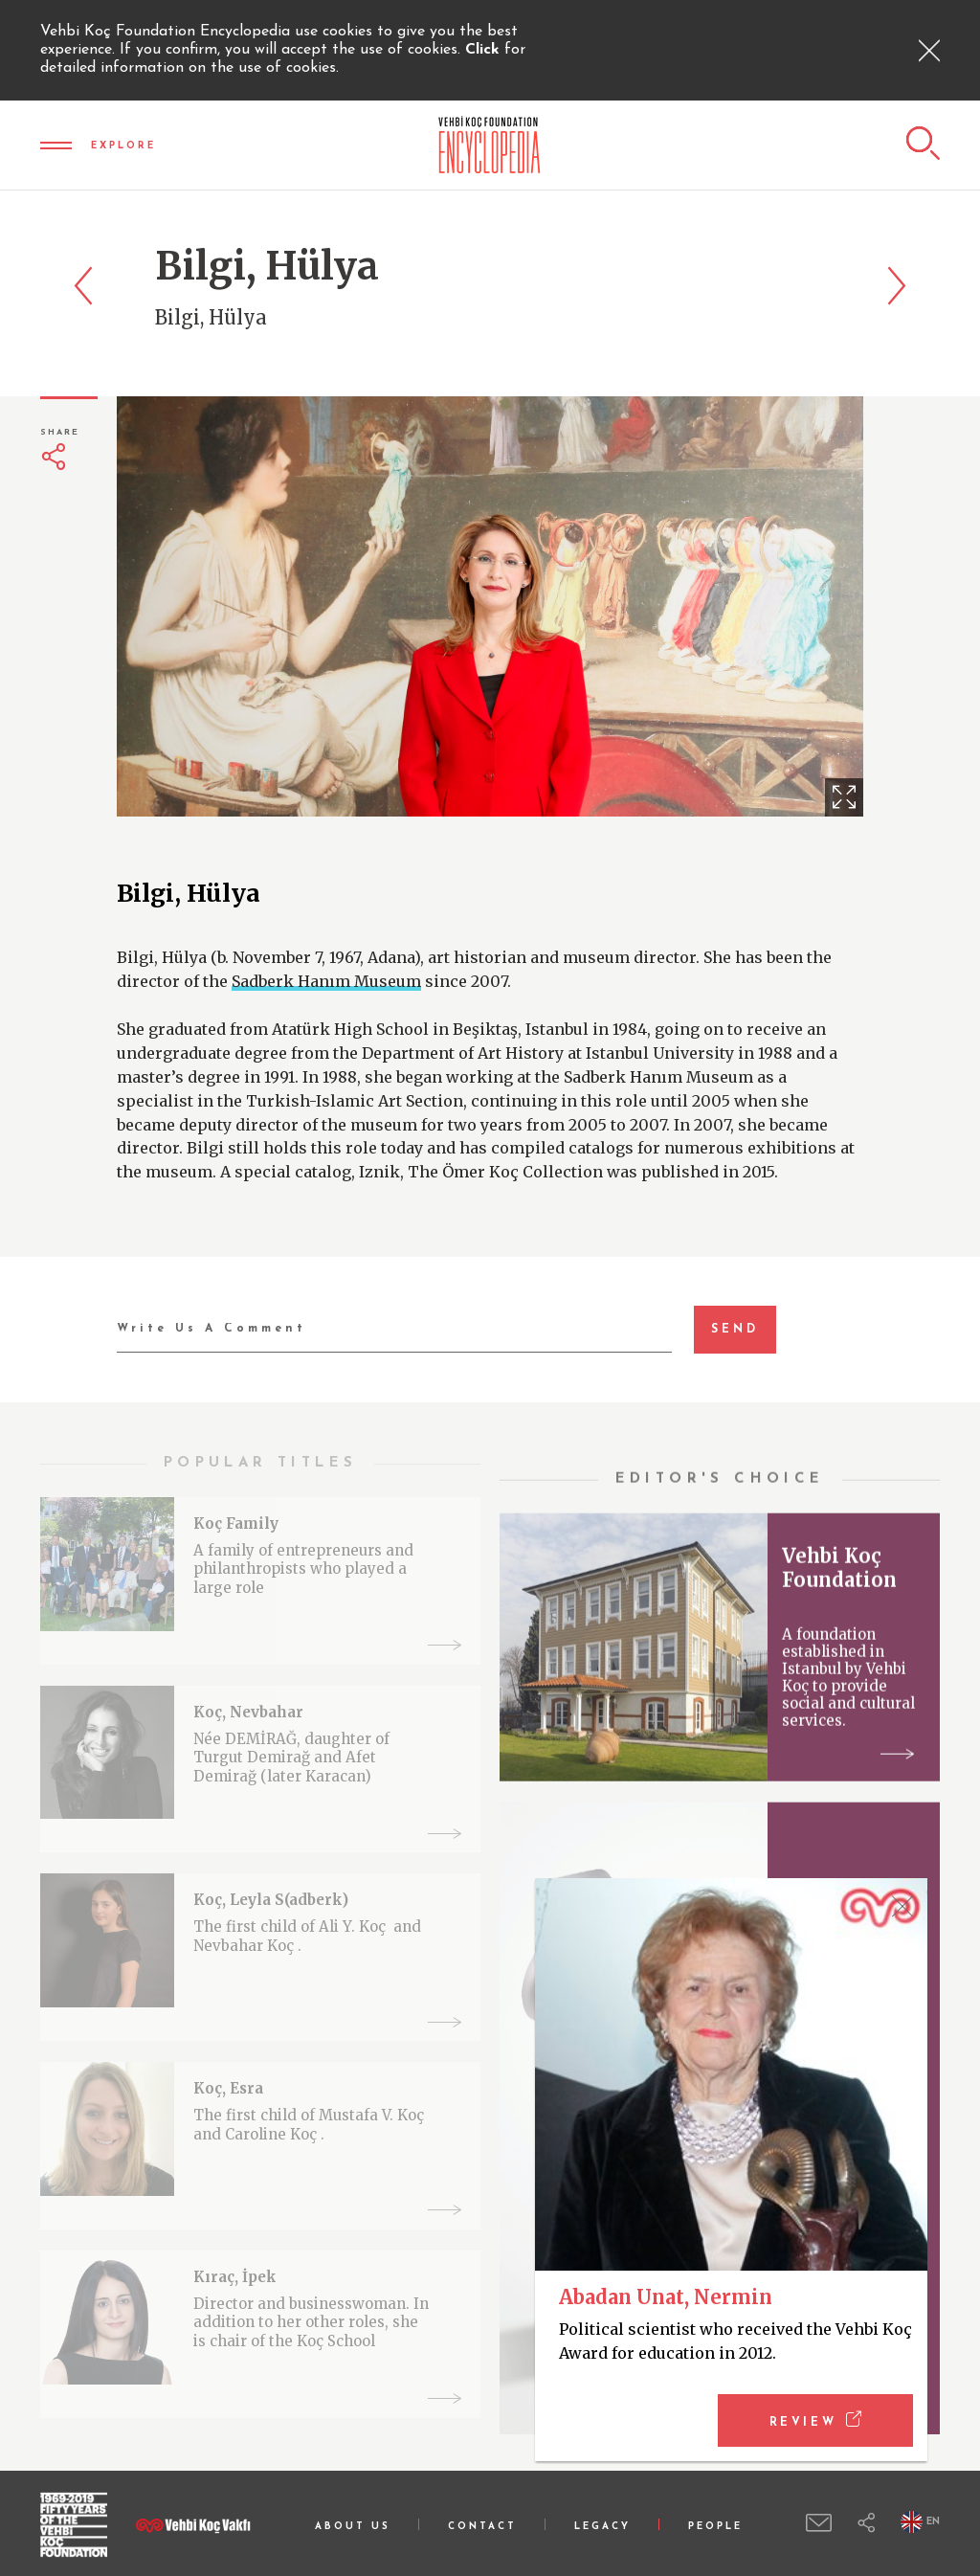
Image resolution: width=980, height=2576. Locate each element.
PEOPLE (715, 2526)
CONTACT (482, 2526)
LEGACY (602, 2526)
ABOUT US (352, 2526)
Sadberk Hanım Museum (326, 981)
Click (484, 49)
